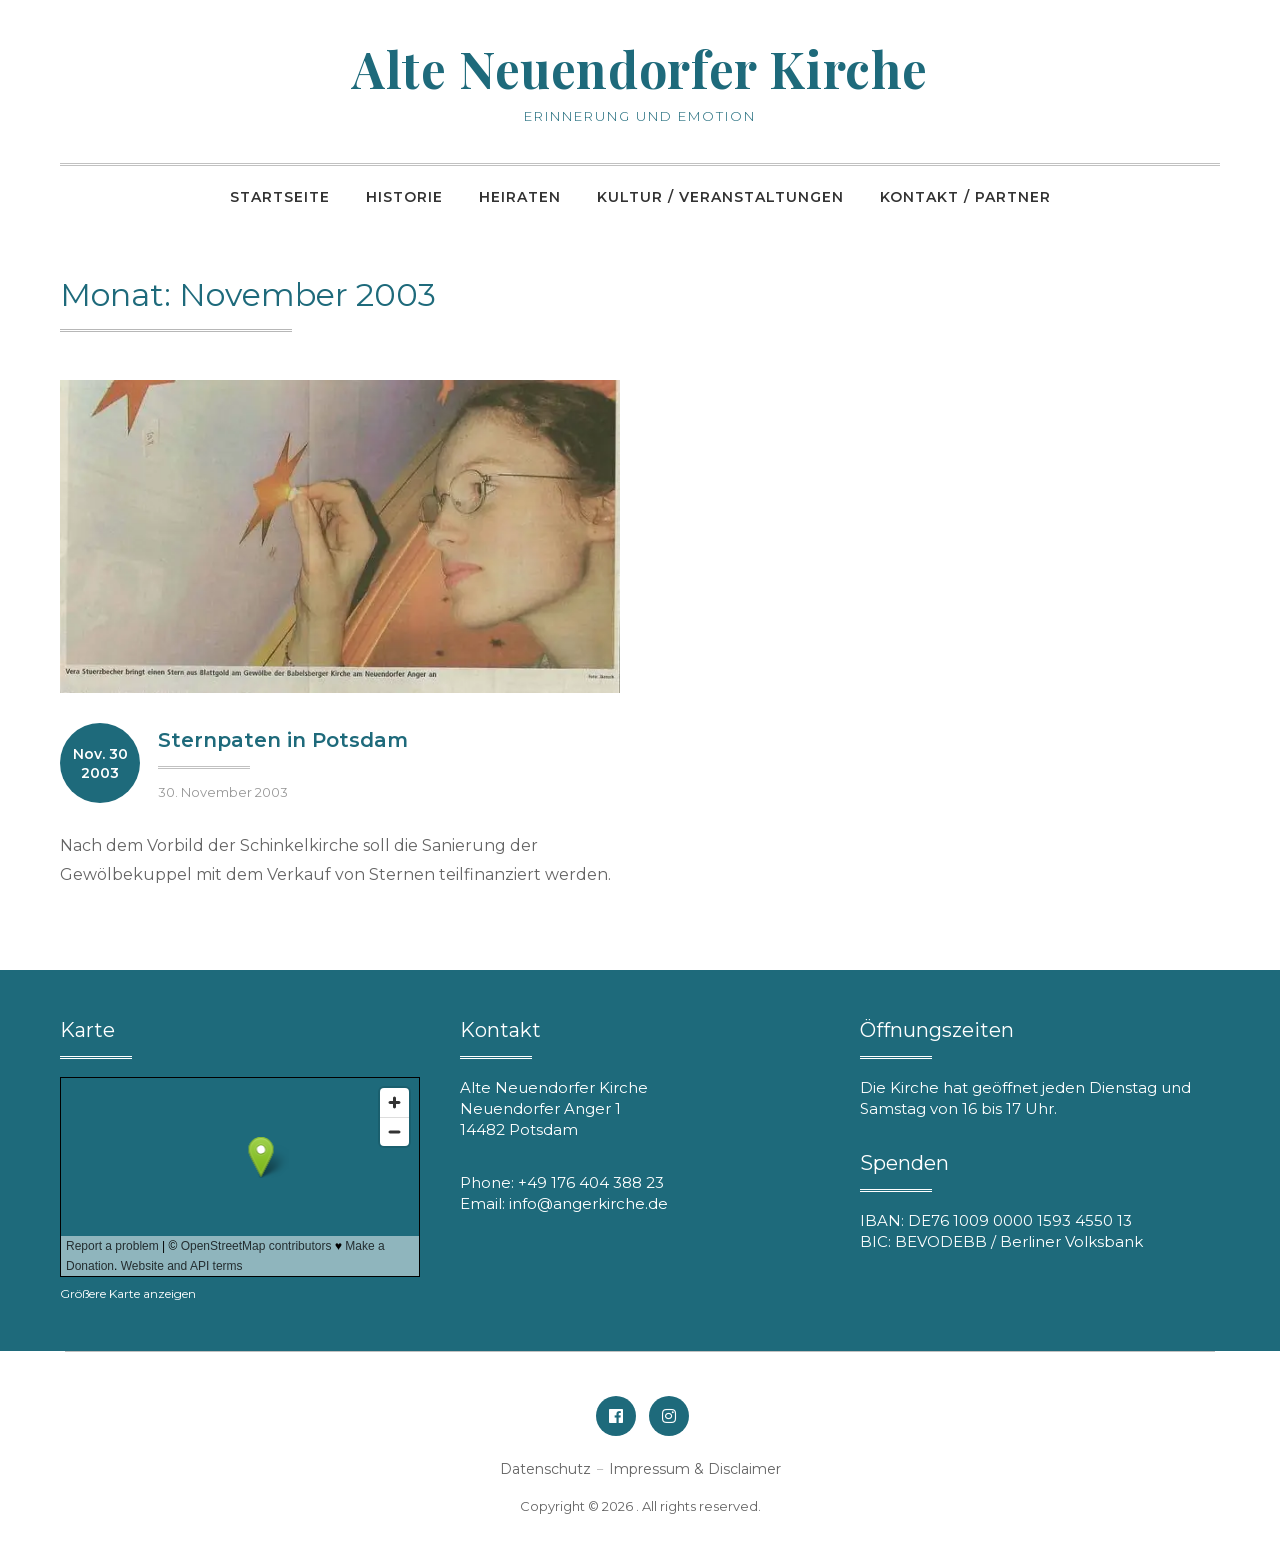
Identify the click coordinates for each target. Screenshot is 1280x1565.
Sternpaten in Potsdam (283, 740)
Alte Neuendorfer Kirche (640, 65)
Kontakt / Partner (965, 197)
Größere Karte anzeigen (128, 1293)
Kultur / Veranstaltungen (720, 197)
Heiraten (520, 197)
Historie (404, 197)
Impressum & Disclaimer (695, 1469)
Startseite (280, 197)
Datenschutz (545, 1469)
